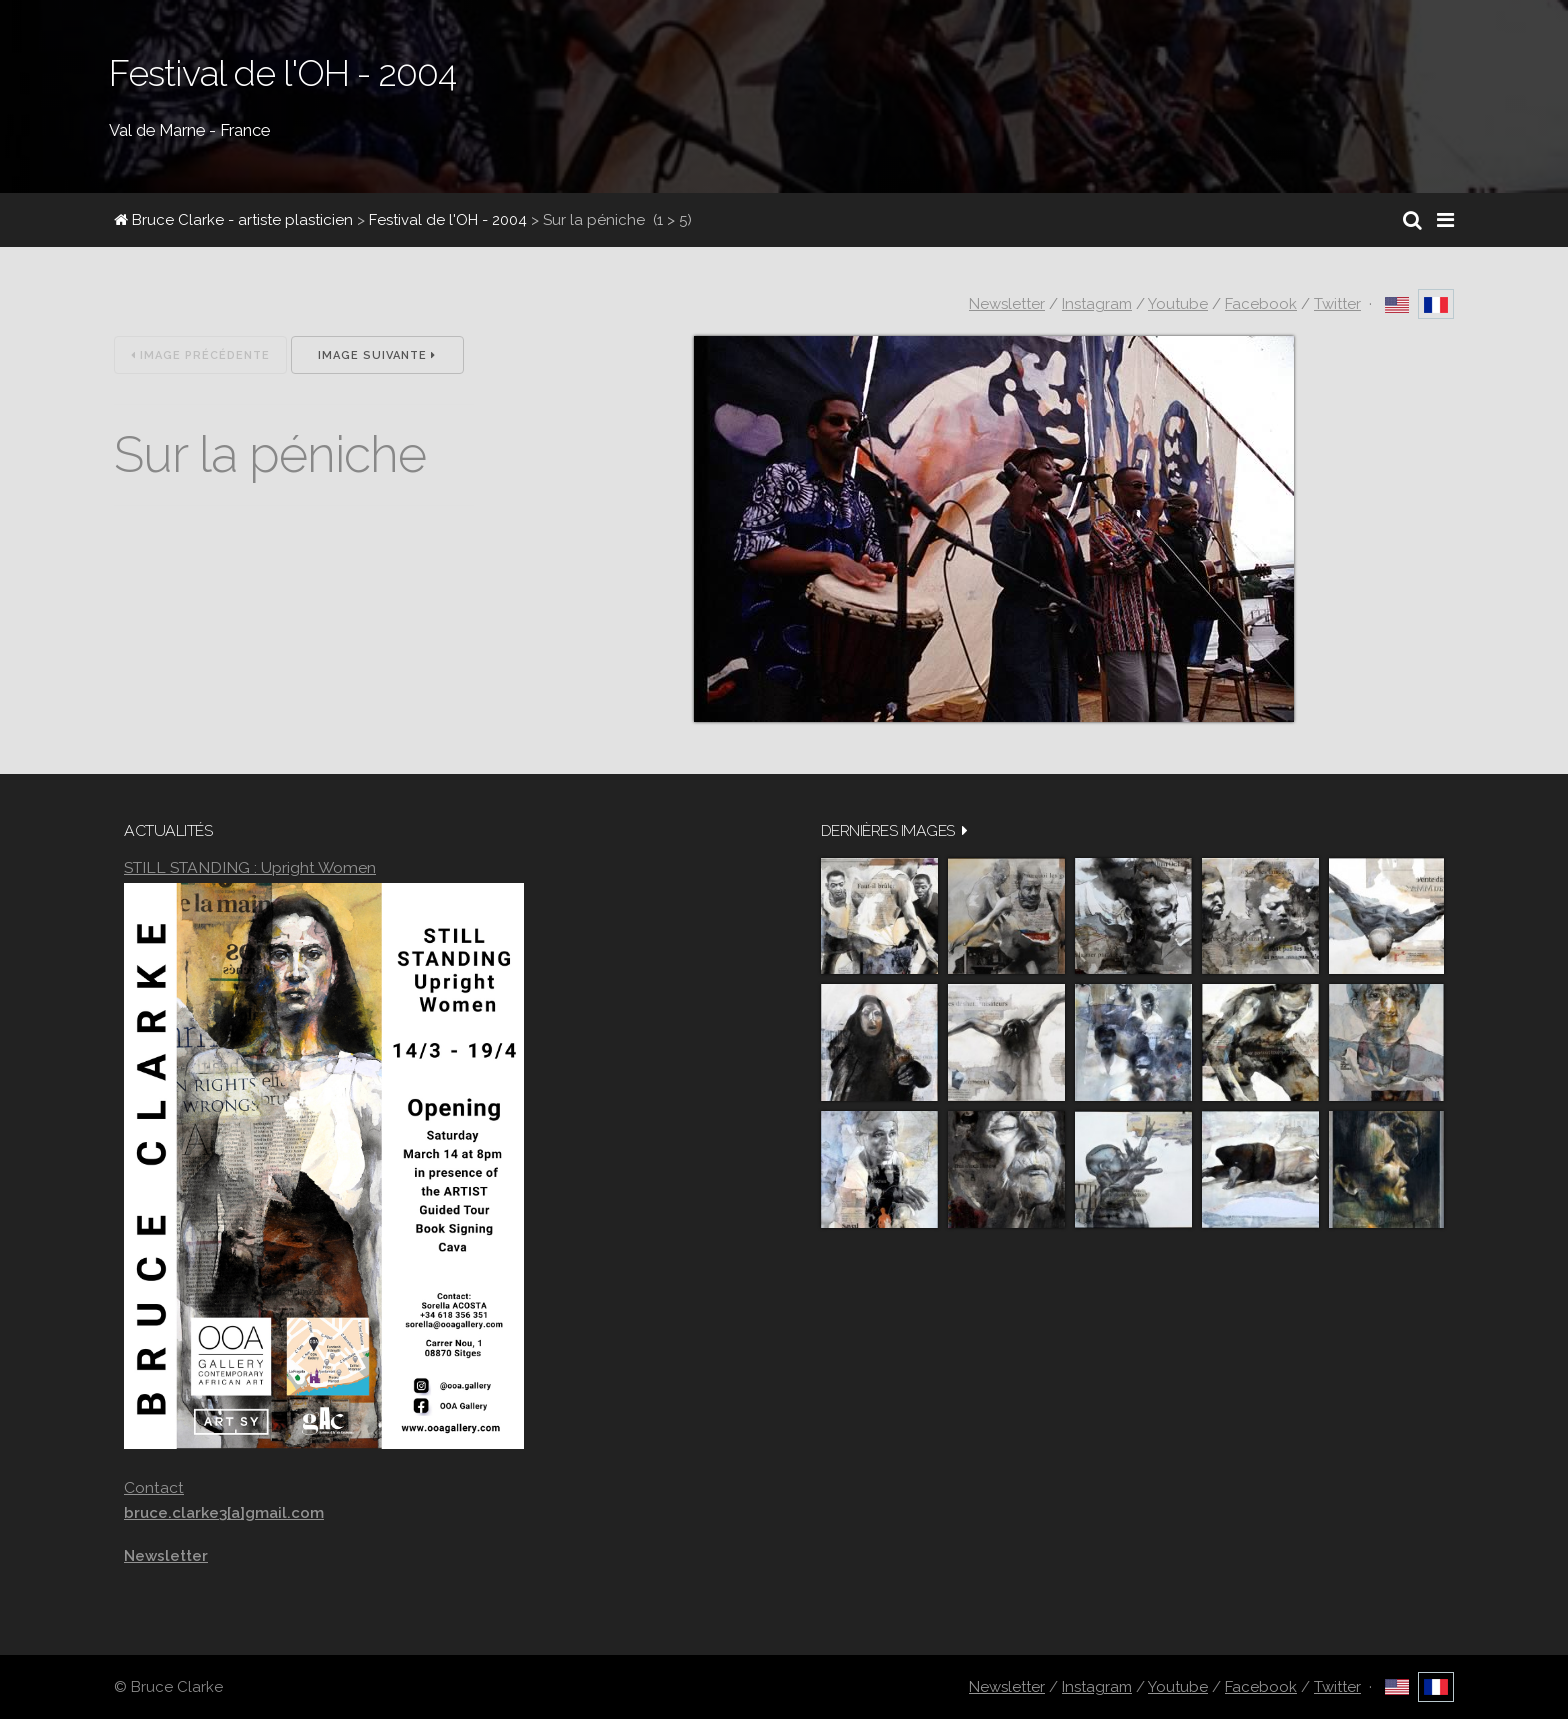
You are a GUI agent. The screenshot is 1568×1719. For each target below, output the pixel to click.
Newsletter (1007, 304)
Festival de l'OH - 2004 (448, 220)
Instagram (1097, 304)
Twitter (1337, 304)
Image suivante (377, 355)
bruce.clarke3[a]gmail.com (224, 1513)
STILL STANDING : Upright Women (250, 867)
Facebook (1261, 304)
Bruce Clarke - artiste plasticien (233, 220)
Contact (154, 1487)
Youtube (1178, 304)
